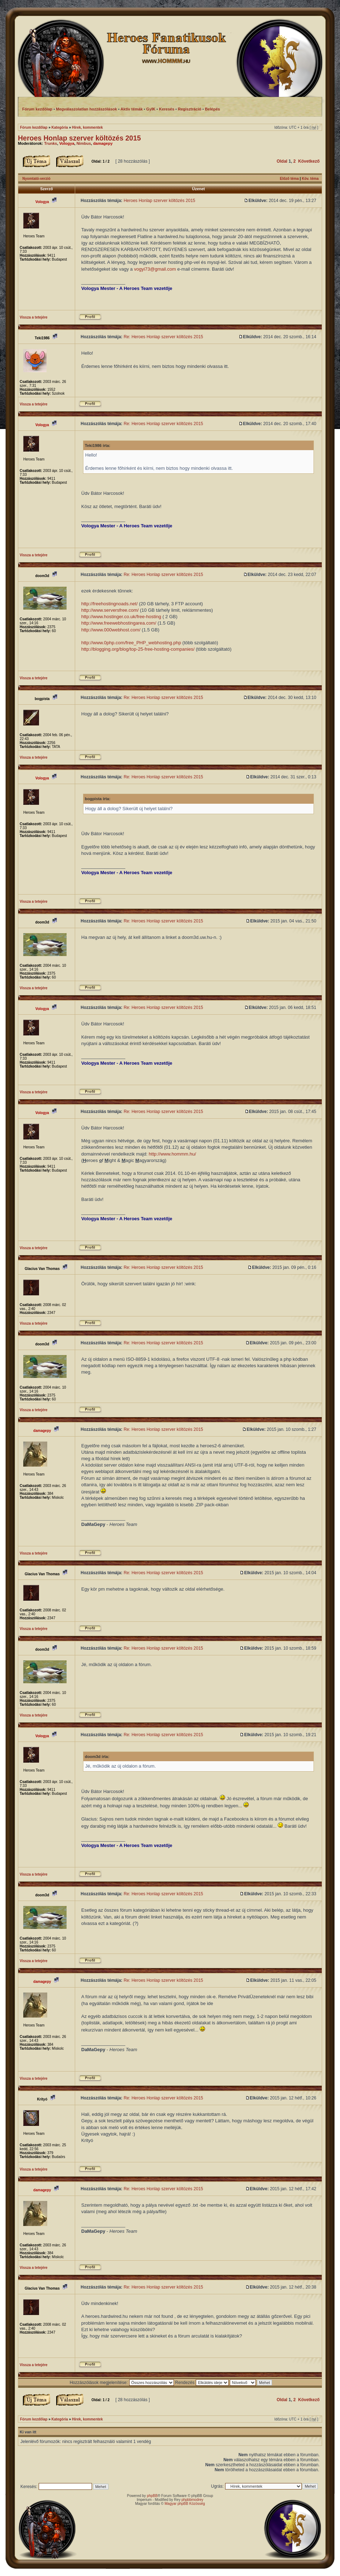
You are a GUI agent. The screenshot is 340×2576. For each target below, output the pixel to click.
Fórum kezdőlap (34, 127)
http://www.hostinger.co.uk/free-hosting (121, 616)
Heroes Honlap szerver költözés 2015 (79, 138)
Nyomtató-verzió (36, 179)
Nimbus (84, 143)
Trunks (50, 143)
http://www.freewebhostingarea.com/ (118, 623)
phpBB (152, 2496)
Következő (309, 161)
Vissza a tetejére (34, 317)
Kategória (60, 127)
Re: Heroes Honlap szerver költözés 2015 (163, 336)
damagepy (102, 143)
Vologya (66, 143)
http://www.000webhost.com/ (110, 629)
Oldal (282, 161)
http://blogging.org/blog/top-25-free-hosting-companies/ (138, 649)
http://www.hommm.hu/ (172, 1154)
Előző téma (289, 179)
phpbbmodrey (192, 2500)
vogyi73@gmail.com (155, 269)
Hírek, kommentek (87, 127)
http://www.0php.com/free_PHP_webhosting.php (131, 642)
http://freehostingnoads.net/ (109, 603)
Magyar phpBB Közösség (185, 2504)
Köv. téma (310, 179)
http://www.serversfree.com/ (110, 610)
